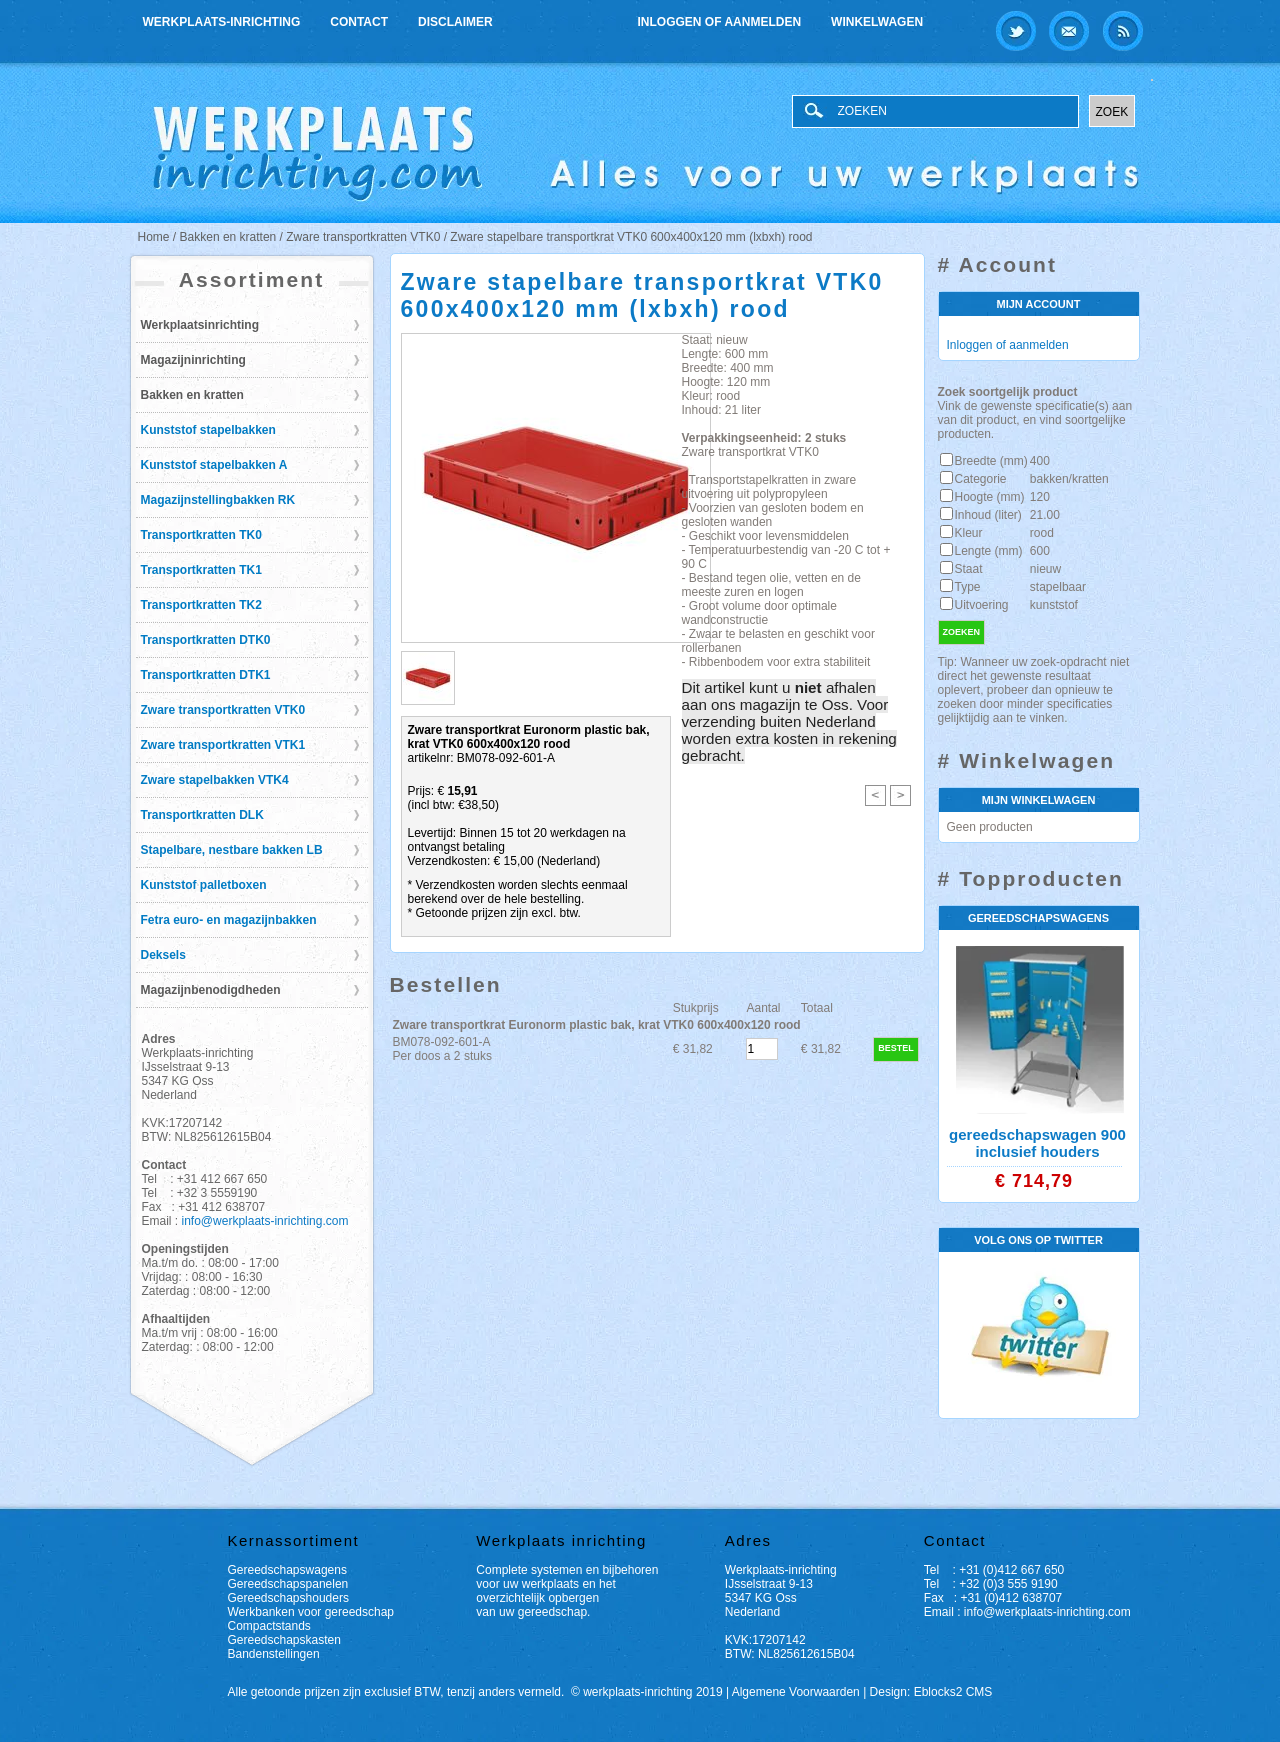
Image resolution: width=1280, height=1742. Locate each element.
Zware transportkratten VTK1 (223, 745)
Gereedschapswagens (287, 1570)
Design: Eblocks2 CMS (931, 1692)
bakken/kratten (1069, 479)
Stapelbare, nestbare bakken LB (232, 850)
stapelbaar (1058, 587)
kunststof (1054, 605)
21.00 (1045, 515)
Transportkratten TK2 (201, 605)
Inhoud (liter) (988, 515)
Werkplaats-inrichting (222, 22)
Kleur (969, 533)
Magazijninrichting (193, 360)
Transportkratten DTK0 (206, 640)
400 (1040, 461)
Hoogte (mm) (990, 497)
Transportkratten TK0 (201, 535)
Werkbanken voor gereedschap (311, 1612)
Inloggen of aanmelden (720, 22)
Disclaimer (455, 22)
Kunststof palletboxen (204, 885)
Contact (359, 22)
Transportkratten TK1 (201, 570)
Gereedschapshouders (288, 1598)
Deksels (163, 955)
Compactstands (269, 1626)
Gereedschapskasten (284, 1640)
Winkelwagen (877, 22)
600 (1040, 551)
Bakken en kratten (192, 395)
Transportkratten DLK (202, 815)
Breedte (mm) (991, 461)
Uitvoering (982, 605)
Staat (969, 569)
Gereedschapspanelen (288, 1584)
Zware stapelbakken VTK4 (215, 780)
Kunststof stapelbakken (208, 430)
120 (1040, 497)
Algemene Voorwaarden (796, 1692)
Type (968, 587)
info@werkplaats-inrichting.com (265, 1221)
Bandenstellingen (274, 1654)
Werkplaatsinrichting (200, 325)
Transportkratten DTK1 (206, 675)
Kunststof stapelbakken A (214, 465)
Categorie (981, 479)
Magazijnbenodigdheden (211, 990)
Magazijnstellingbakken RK (218, 500)
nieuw (1045, 569)
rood (1042, 533)
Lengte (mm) (989, 551)
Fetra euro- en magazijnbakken (229, 920)
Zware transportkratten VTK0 (223, 710)
